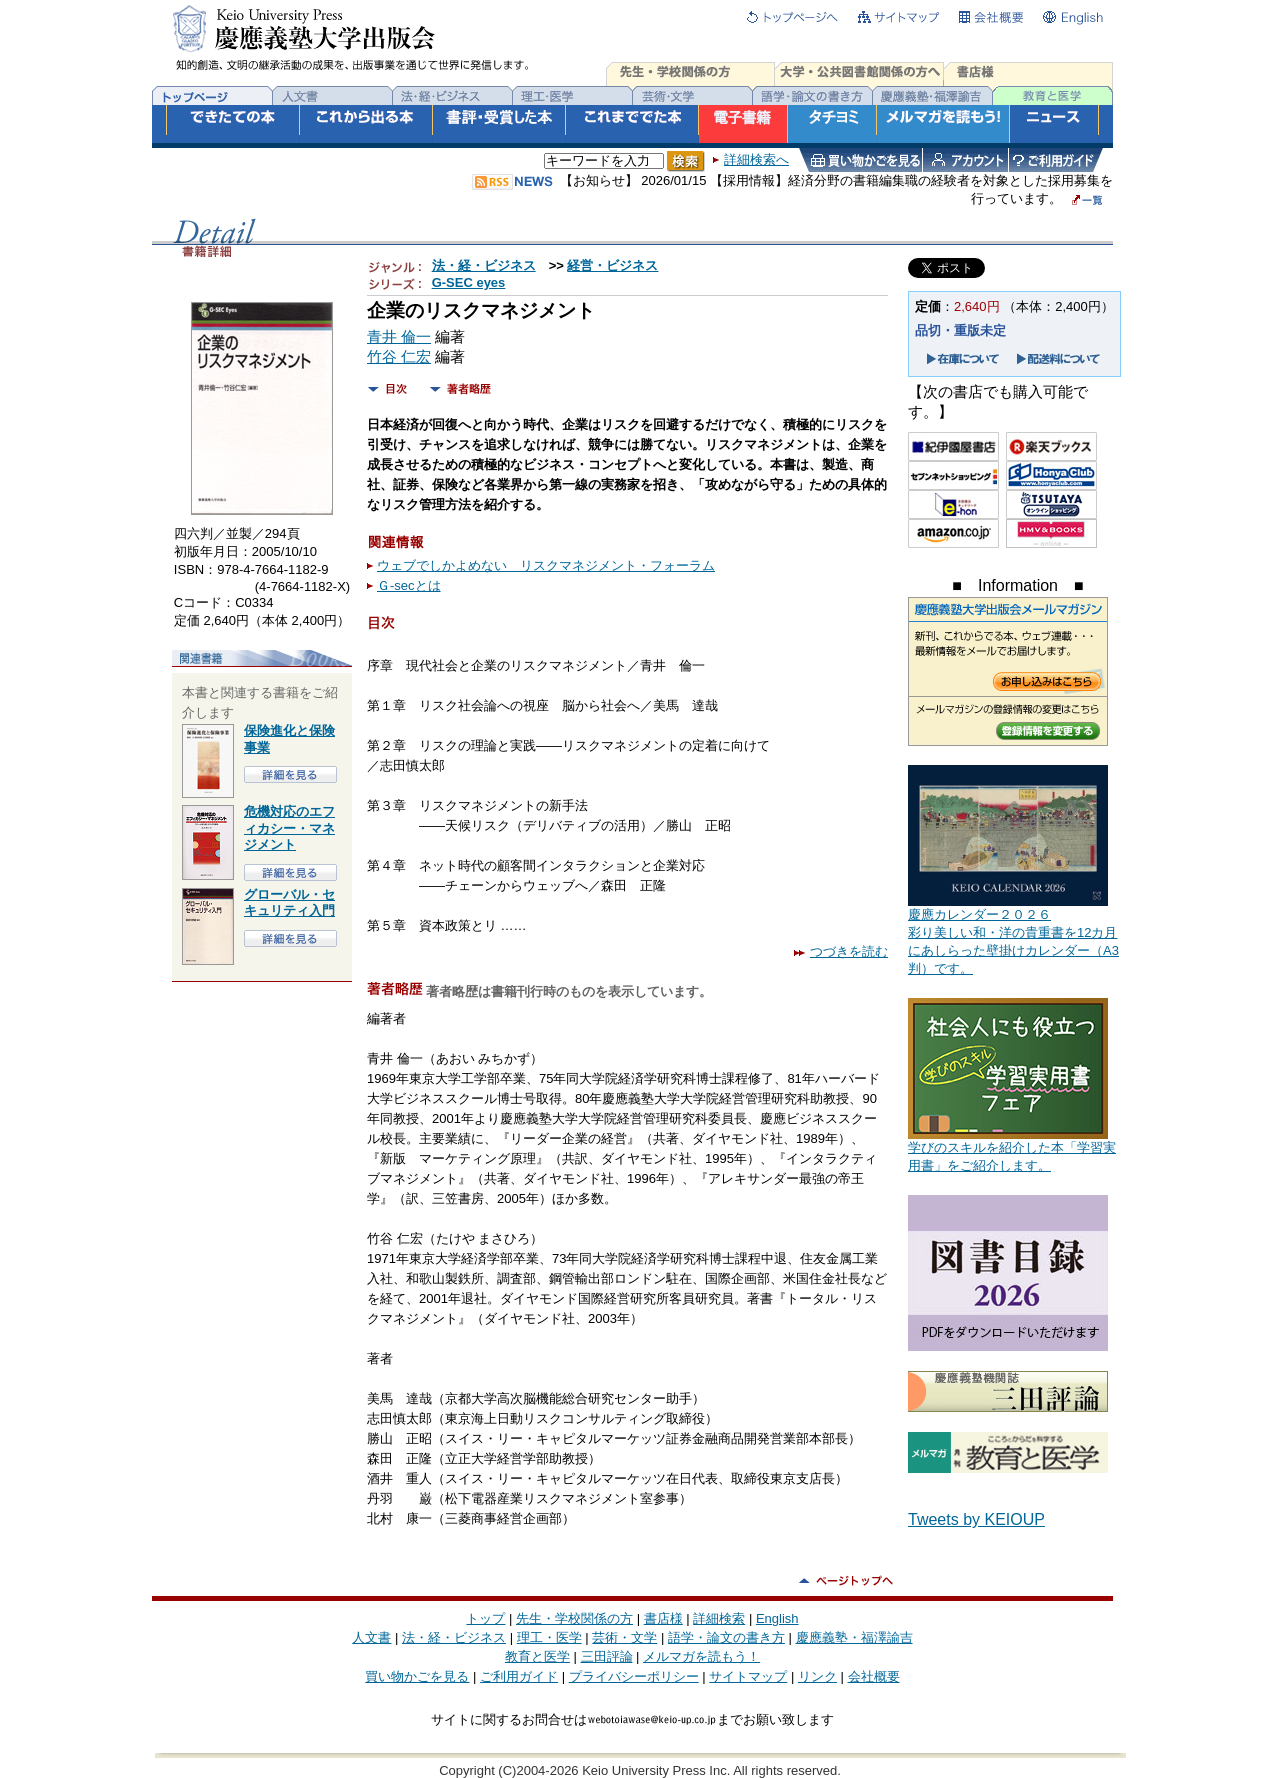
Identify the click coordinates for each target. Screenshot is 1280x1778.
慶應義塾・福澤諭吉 (854, 1637)
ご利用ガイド (519, 1676)
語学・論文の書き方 (726, 1637)
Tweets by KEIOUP (976, 1519)
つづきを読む (841, 951)
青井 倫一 (399, 337)
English (777, 1618)
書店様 (663, 1618)
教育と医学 (537, 1656)
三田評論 (607, 1656)
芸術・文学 (624, 1637)
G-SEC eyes (469, 282)
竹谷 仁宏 (399, 357)
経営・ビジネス (612, 265)
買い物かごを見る (417, 1676)
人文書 (371, 1637)
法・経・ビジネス (484, 265)
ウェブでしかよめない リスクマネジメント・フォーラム (546, 565)
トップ (485, 1618)
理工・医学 (549, 1637)
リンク (817, 1676)
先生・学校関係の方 (574, 1618)
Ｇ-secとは (409, 585)
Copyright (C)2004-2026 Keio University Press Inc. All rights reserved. (640, 1770)
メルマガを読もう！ (701, 1656)
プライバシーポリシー (634, 1676)
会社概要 (874, 1676)
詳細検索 (719, 1618)
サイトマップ (748, 1676)
